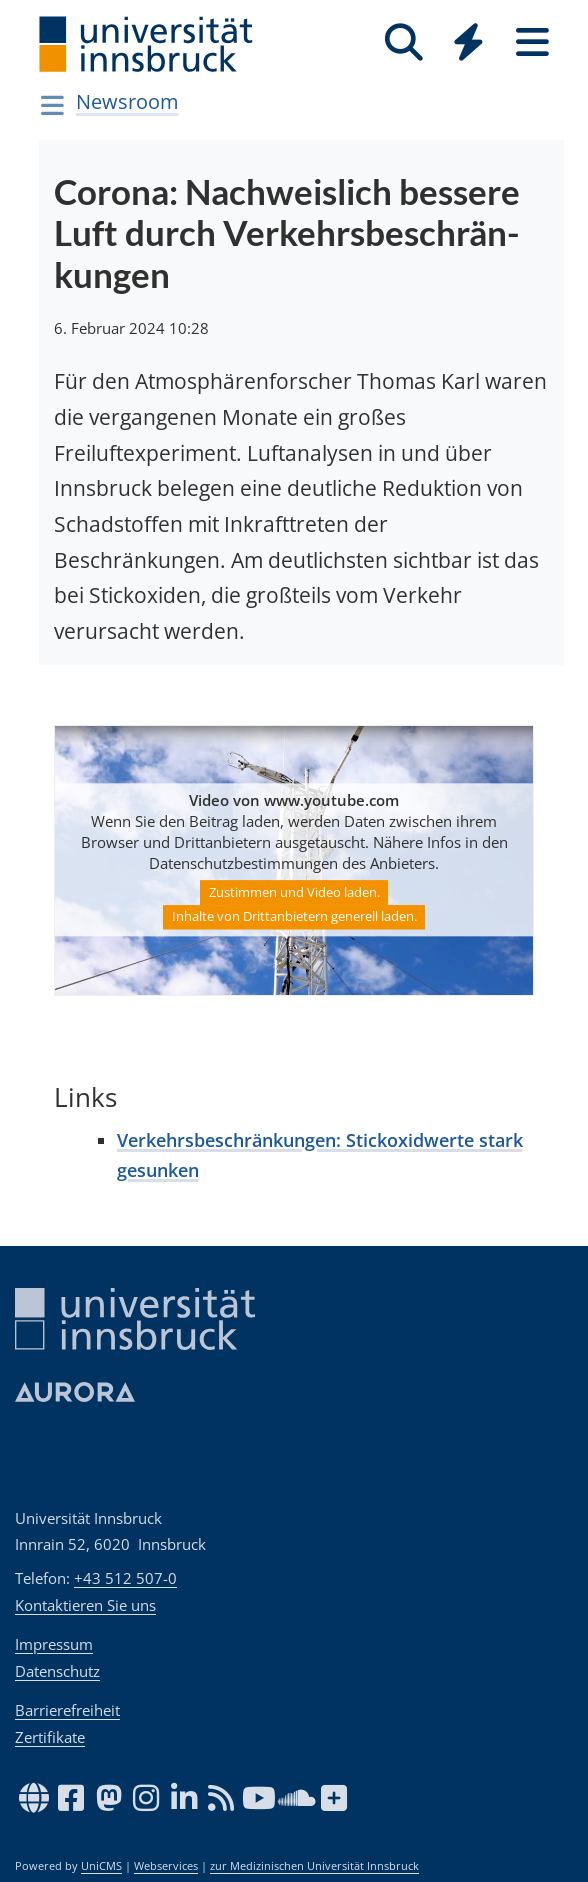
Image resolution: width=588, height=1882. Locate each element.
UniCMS (101, 1866)
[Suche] (404, 42)
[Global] (468, 44)
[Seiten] (532, 42)
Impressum (54, 1644)
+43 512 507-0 (125, 1578)
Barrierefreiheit (67, 1710)
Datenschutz (57, 1671)
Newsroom (127, 101)
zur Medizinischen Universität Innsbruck (314, 1866)
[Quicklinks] (468, 42)
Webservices (166, 1866)
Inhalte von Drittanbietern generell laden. (294, 917)
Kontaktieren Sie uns (85, 1605)
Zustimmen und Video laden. (294, 892)
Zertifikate (50, 1737)
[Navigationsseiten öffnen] (52, 105)
